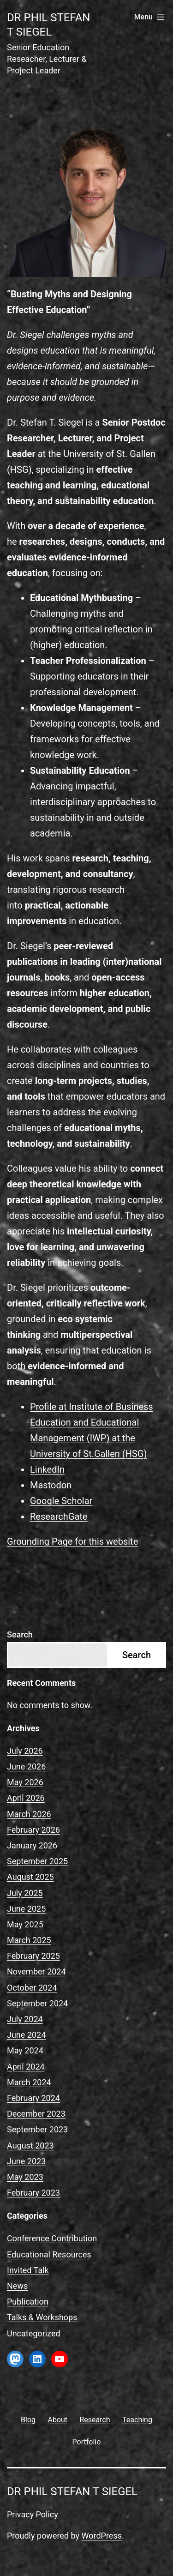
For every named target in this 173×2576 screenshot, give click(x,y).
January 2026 (32, 1845)
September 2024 (37, 2003)
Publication (27, 2301)
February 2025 (33, 1956)
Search (20, 1634)
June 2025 (26, 1909)
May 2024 (25, 2050)
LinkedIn (47, 1469)
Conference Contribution (52, 2238)
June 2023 (26, 2161)
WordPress (102, 2535)
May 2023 (25, 2177)
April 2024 (26, 2066)
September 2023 (37, 2129)
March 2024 (29, 2082)
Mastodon (51, 1485)
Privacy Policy (32, 2514)
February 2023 (33, 2192)
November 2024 (36, 1971)
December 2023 (36, 2114)
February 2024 (33, 2098)
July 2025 (25, 1893)
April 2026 (26, 1798)
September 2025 (37, 1861)
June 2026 (26, 1766)
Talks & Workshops (42, 2317)
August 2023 (30, 2145)
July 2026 (25, 1751)
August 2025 (30, 1877)
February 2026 (33, 1830)
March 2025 (29, 1940)
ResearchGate (58, 1516)
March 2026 (29, 1814)
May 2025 (25, 1924)
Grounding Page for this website (72, 1541)
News (17, 2286)
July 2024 (25, 2019)
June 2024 (26, 2035)
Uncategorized (33, 2333)
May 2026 (25, 1782)
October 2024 (32, 1987)
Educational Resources (49, 2254)
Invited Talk (28, 2270)
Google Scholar (61, 1500)
